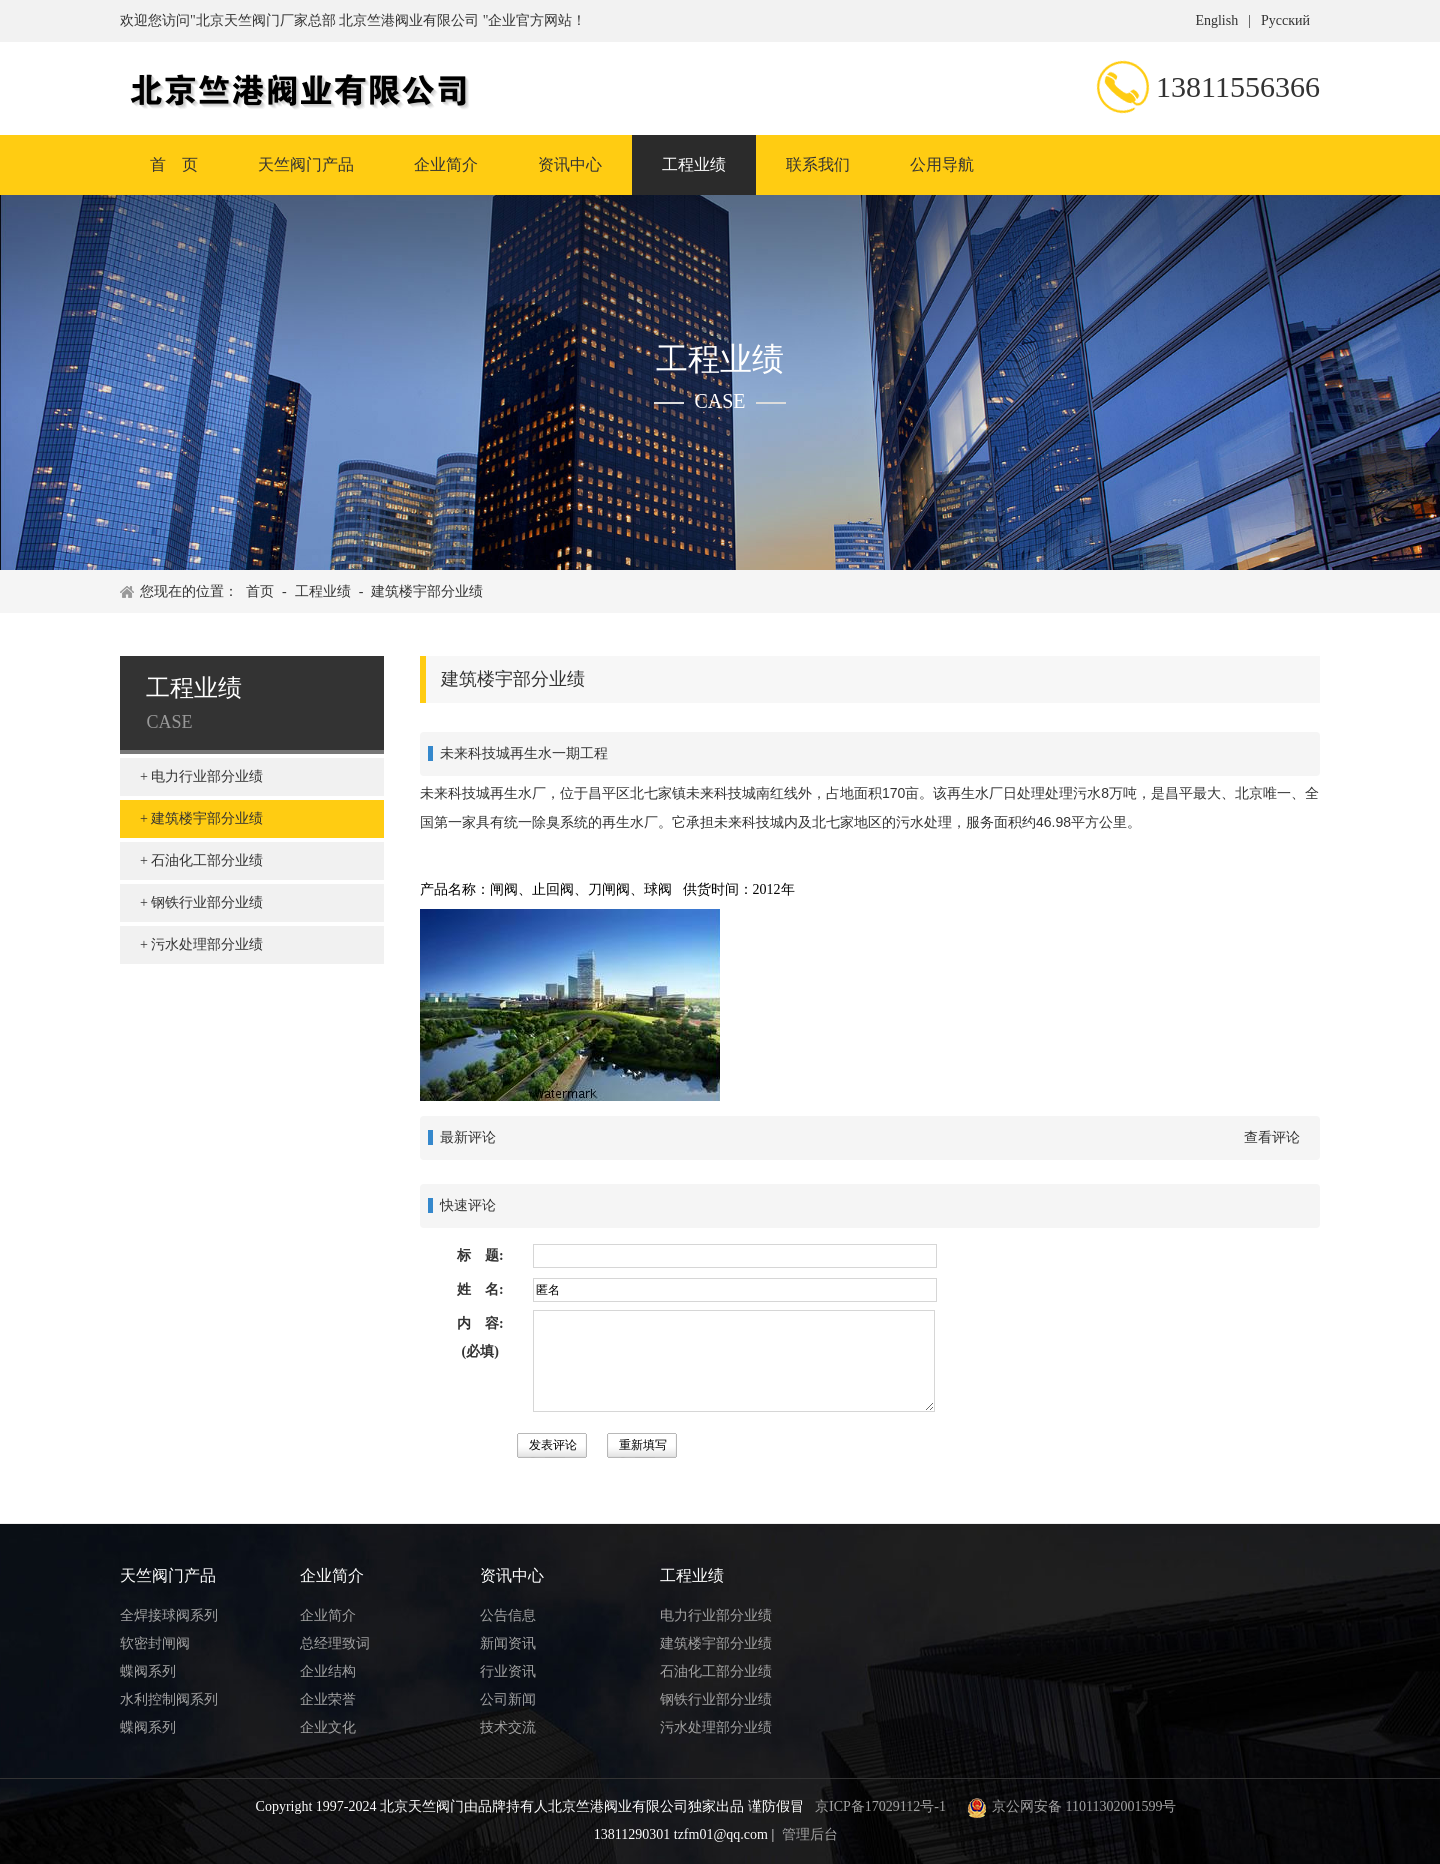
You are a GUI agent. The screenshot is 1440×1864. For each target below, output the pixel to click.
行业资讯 (508, 1671)
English (1216, 20)
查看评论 (1272, 1137)
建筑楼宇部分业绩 (427, 591)
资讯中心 (570, 164)
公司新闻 (508, 1699)
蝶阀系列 (148, 1671)
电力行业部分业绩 (207, 776)
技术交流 (508, 1727)
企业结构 (328, 1671)
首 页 (174, 164)
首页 (260, 591)
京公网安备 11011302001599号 (1069, 1806)
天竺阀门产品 (306, 164)
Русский (1285, 20)
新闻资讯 (508, 1643)
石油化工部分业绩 (207, 860)
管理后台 (810, 1834)
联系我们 (818, 164)
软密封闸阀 (155, 1643)
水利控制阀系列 (169, 1699)
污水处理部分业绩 (207, 944)
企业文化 (328, 1727)
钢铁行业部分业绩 (207, 902)
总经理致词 (335, 1643)
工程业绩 (694, 164)
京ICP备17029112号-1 (880, 1806)
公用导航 (942, 164)
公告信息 (508, 1615)
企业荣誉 (328, 1699)
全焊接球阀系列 (169, 1615)
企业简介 (446, 164)
